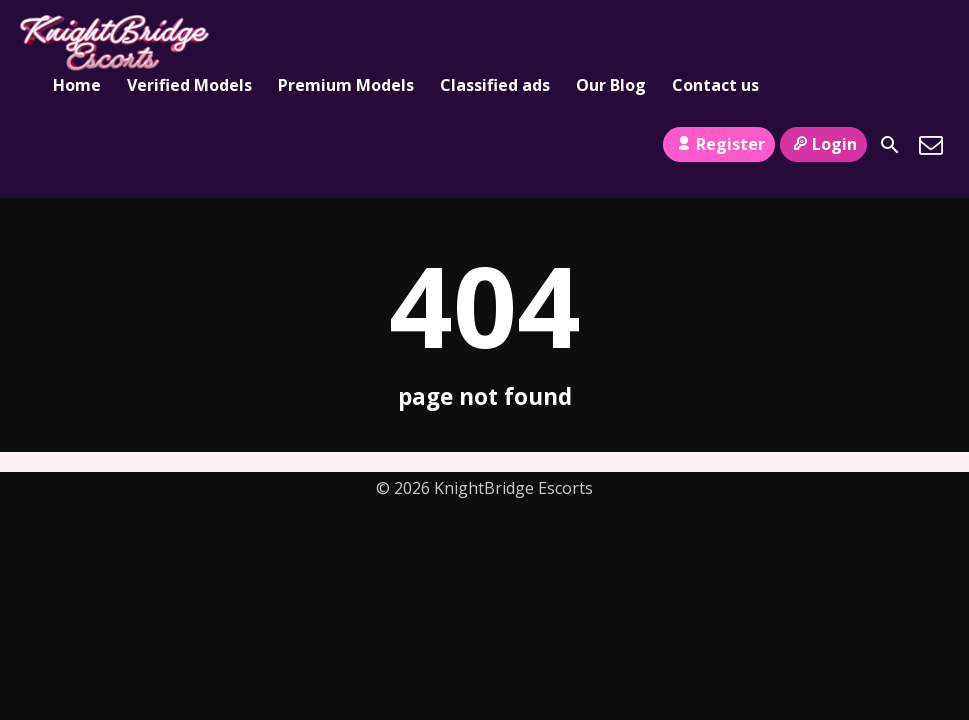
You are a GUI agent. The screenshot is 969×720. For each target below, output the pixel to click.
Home (77, 85)
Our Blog (611, 85)
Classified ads (495, 85)
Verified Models (189, 85)
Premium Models (346, 85)
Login (823, 144)
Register (718, 144)
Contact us (715, 85)
